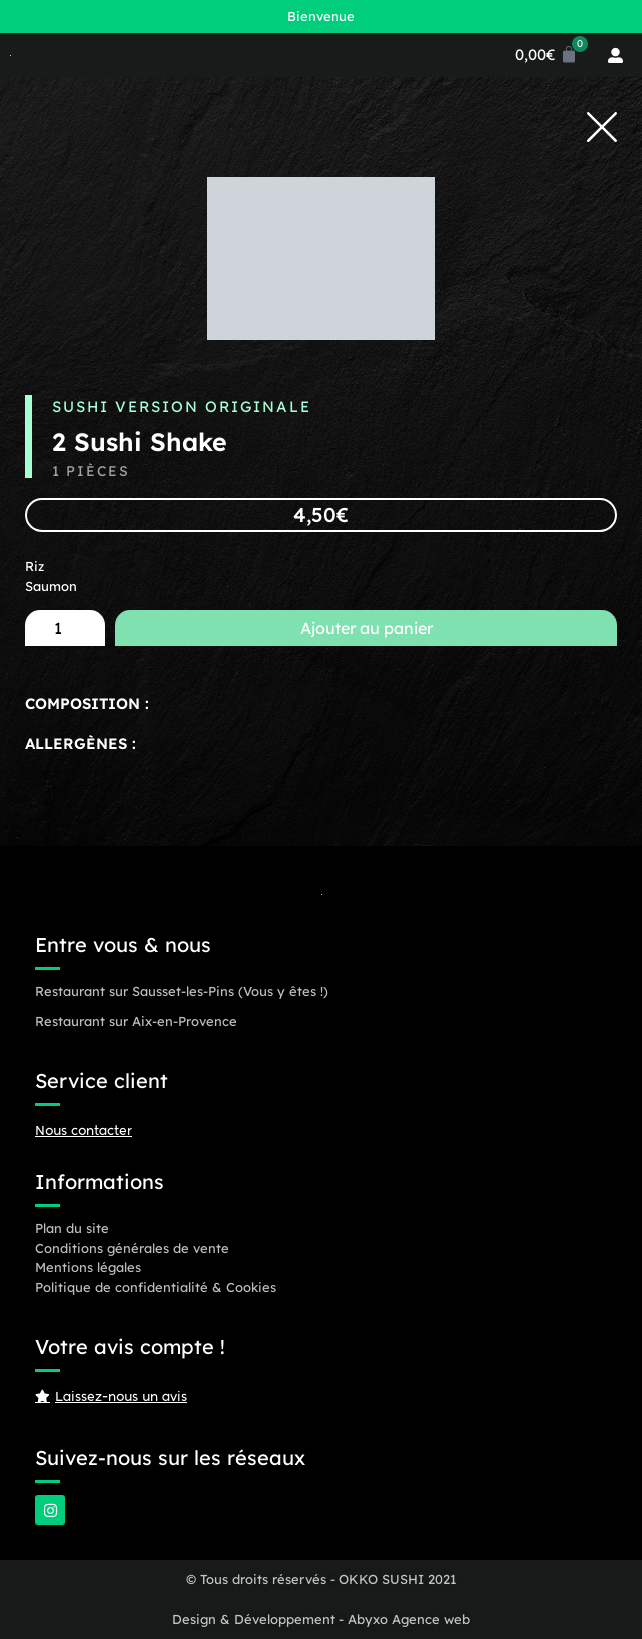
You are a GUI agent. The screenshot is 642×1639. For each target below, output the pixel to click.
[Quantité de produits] (65, 628)
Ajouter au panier (366, 628)
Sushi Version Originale (181, 406)
